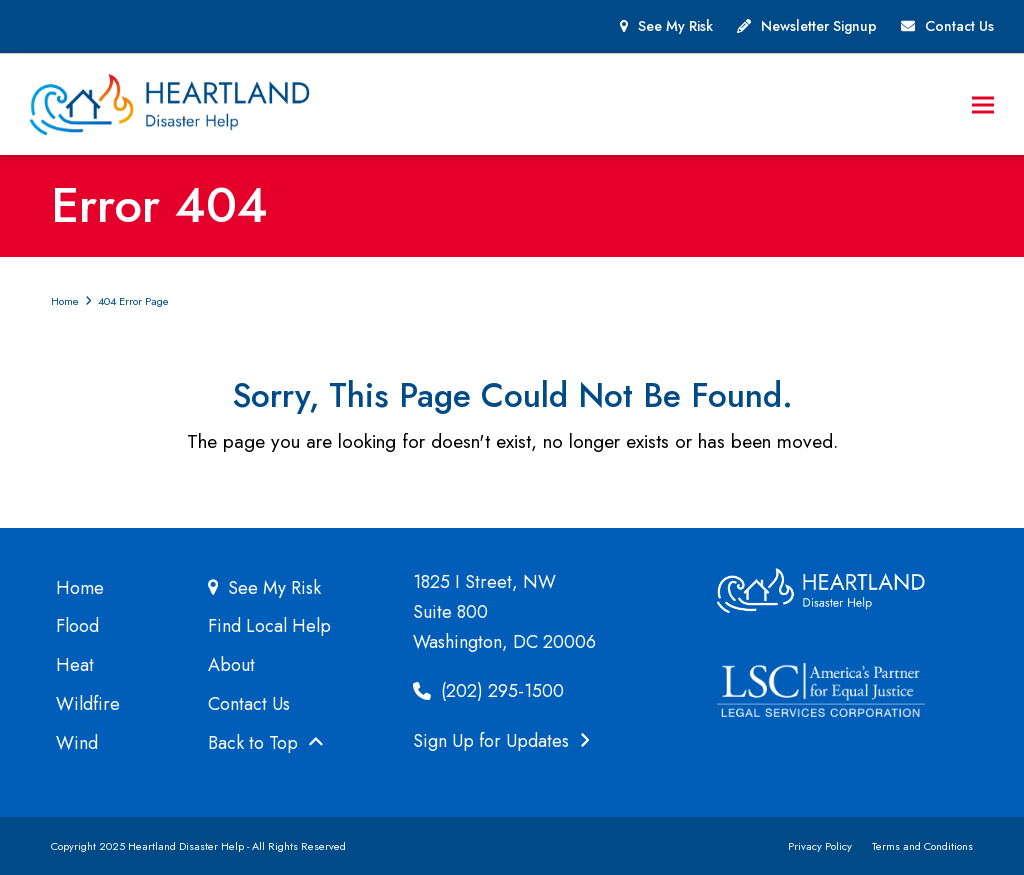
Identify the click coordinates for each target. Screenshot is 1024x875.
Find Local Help (269, 626)
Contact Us (959, 26)
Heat (75, 665)
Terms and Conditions (922, 846)
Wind (77, 743)
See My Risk (675, 26)
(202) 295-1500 (488, 691)
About (231, 665)
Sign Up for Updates (501, 741)
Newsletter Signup (819, 26)
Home (80, 588)
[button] (983, 104)
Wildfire (88, 704)
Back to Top (266, 743)
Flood (77, 626)
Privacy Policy (820, 846)
